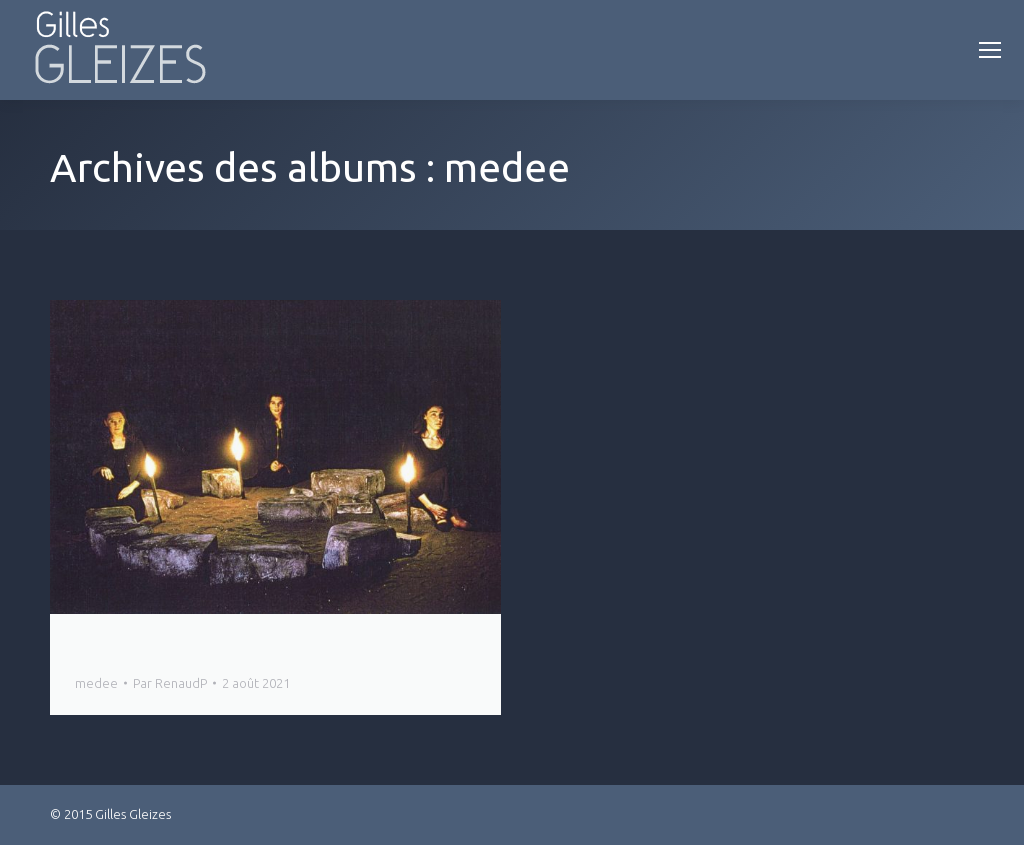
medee (96, 683)
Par (170, 683)
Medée (106, 647)
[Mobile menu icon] (990, 50)
